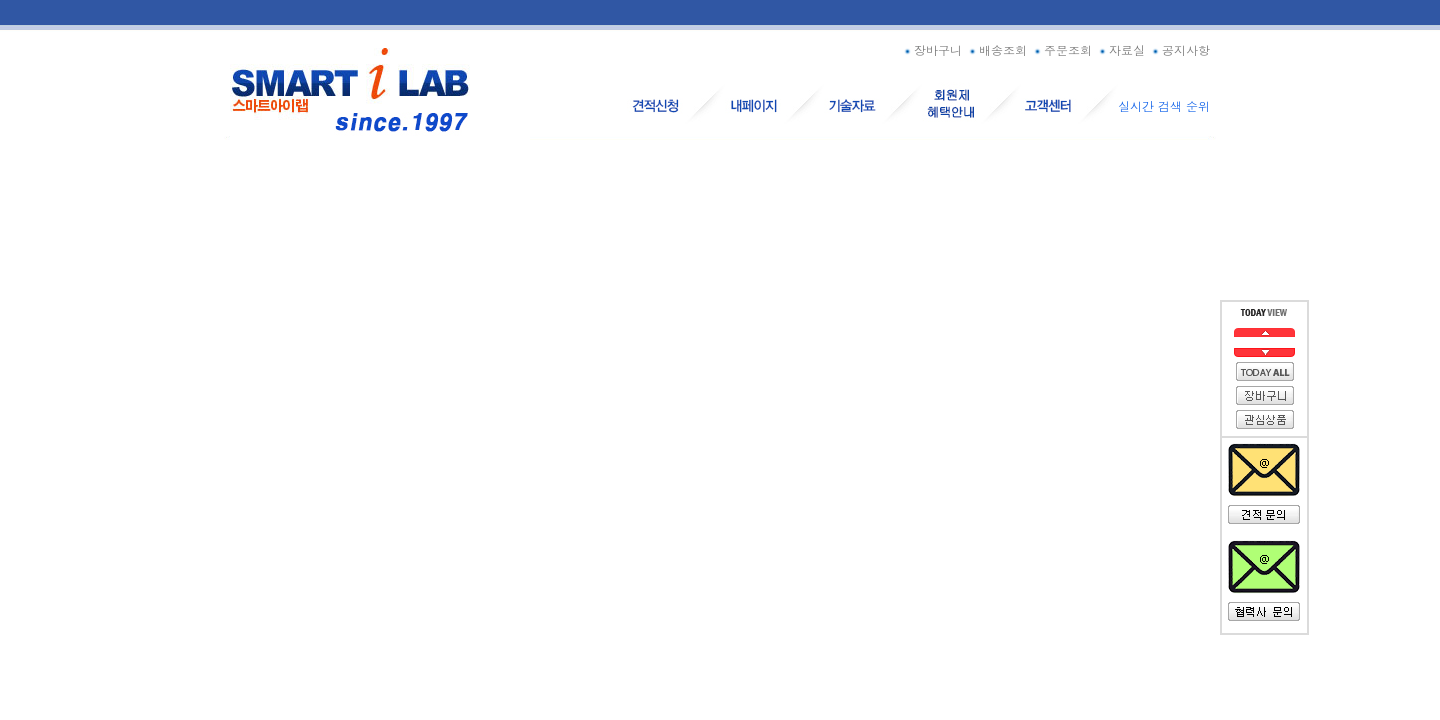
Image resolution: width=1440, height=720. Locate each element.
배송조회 (996, 49)
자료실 (1120, 49)
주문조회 (1061, 49)
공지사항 (1179, 49)
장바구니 (931, 49)
